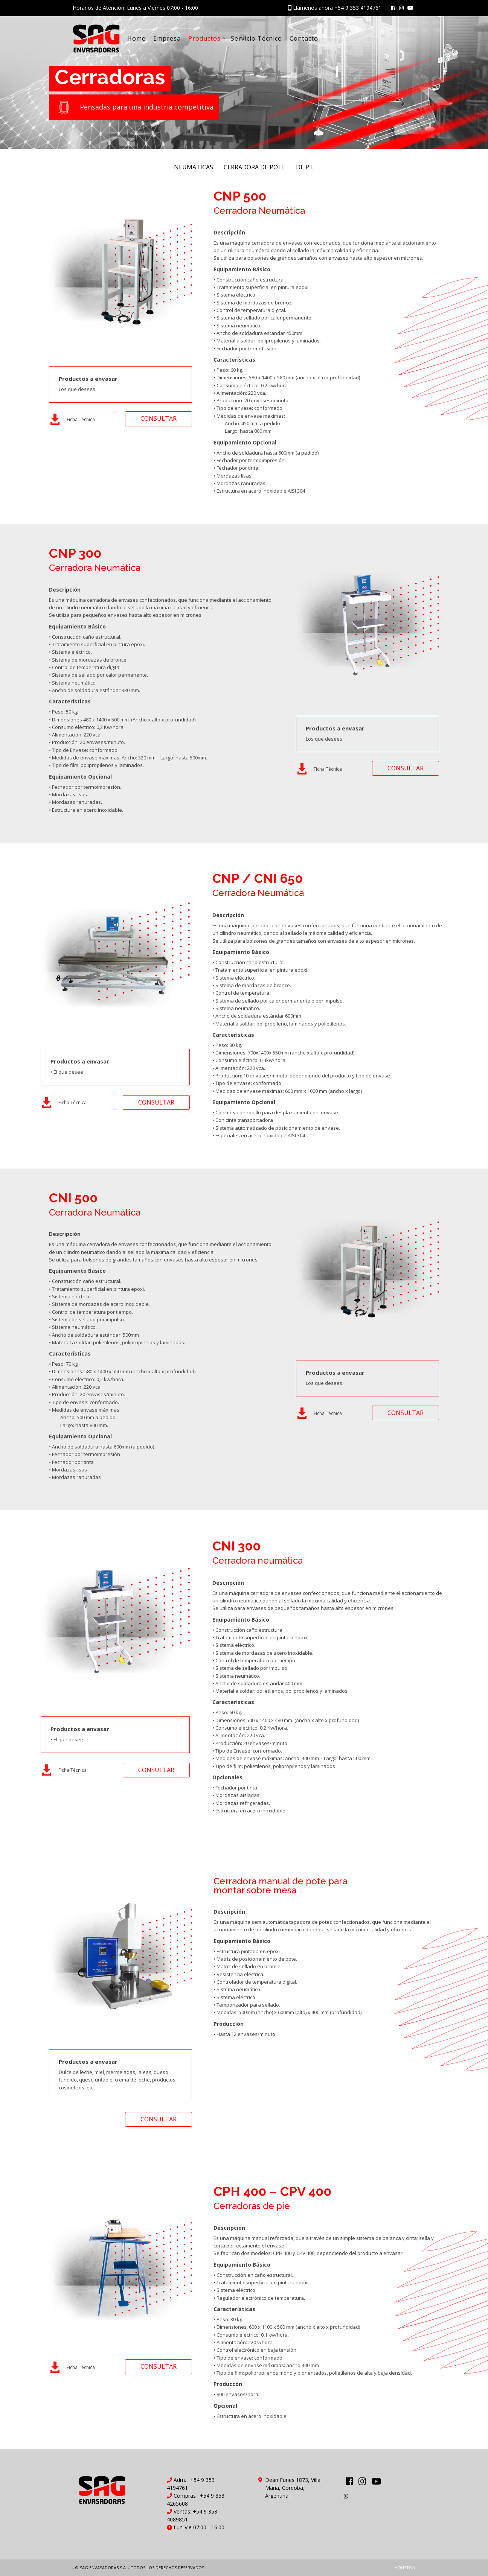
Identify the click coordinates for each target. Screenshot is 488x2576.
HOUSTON (405, 2567)
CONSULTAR (158, 418)
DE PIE (305, 167)
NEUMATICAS (193, 167)
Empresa (167, 38)
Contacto (304, 38)
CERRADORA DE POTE (254, 167)
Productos (204, 38)
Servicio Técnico (256, 38)
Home (136, 38)
